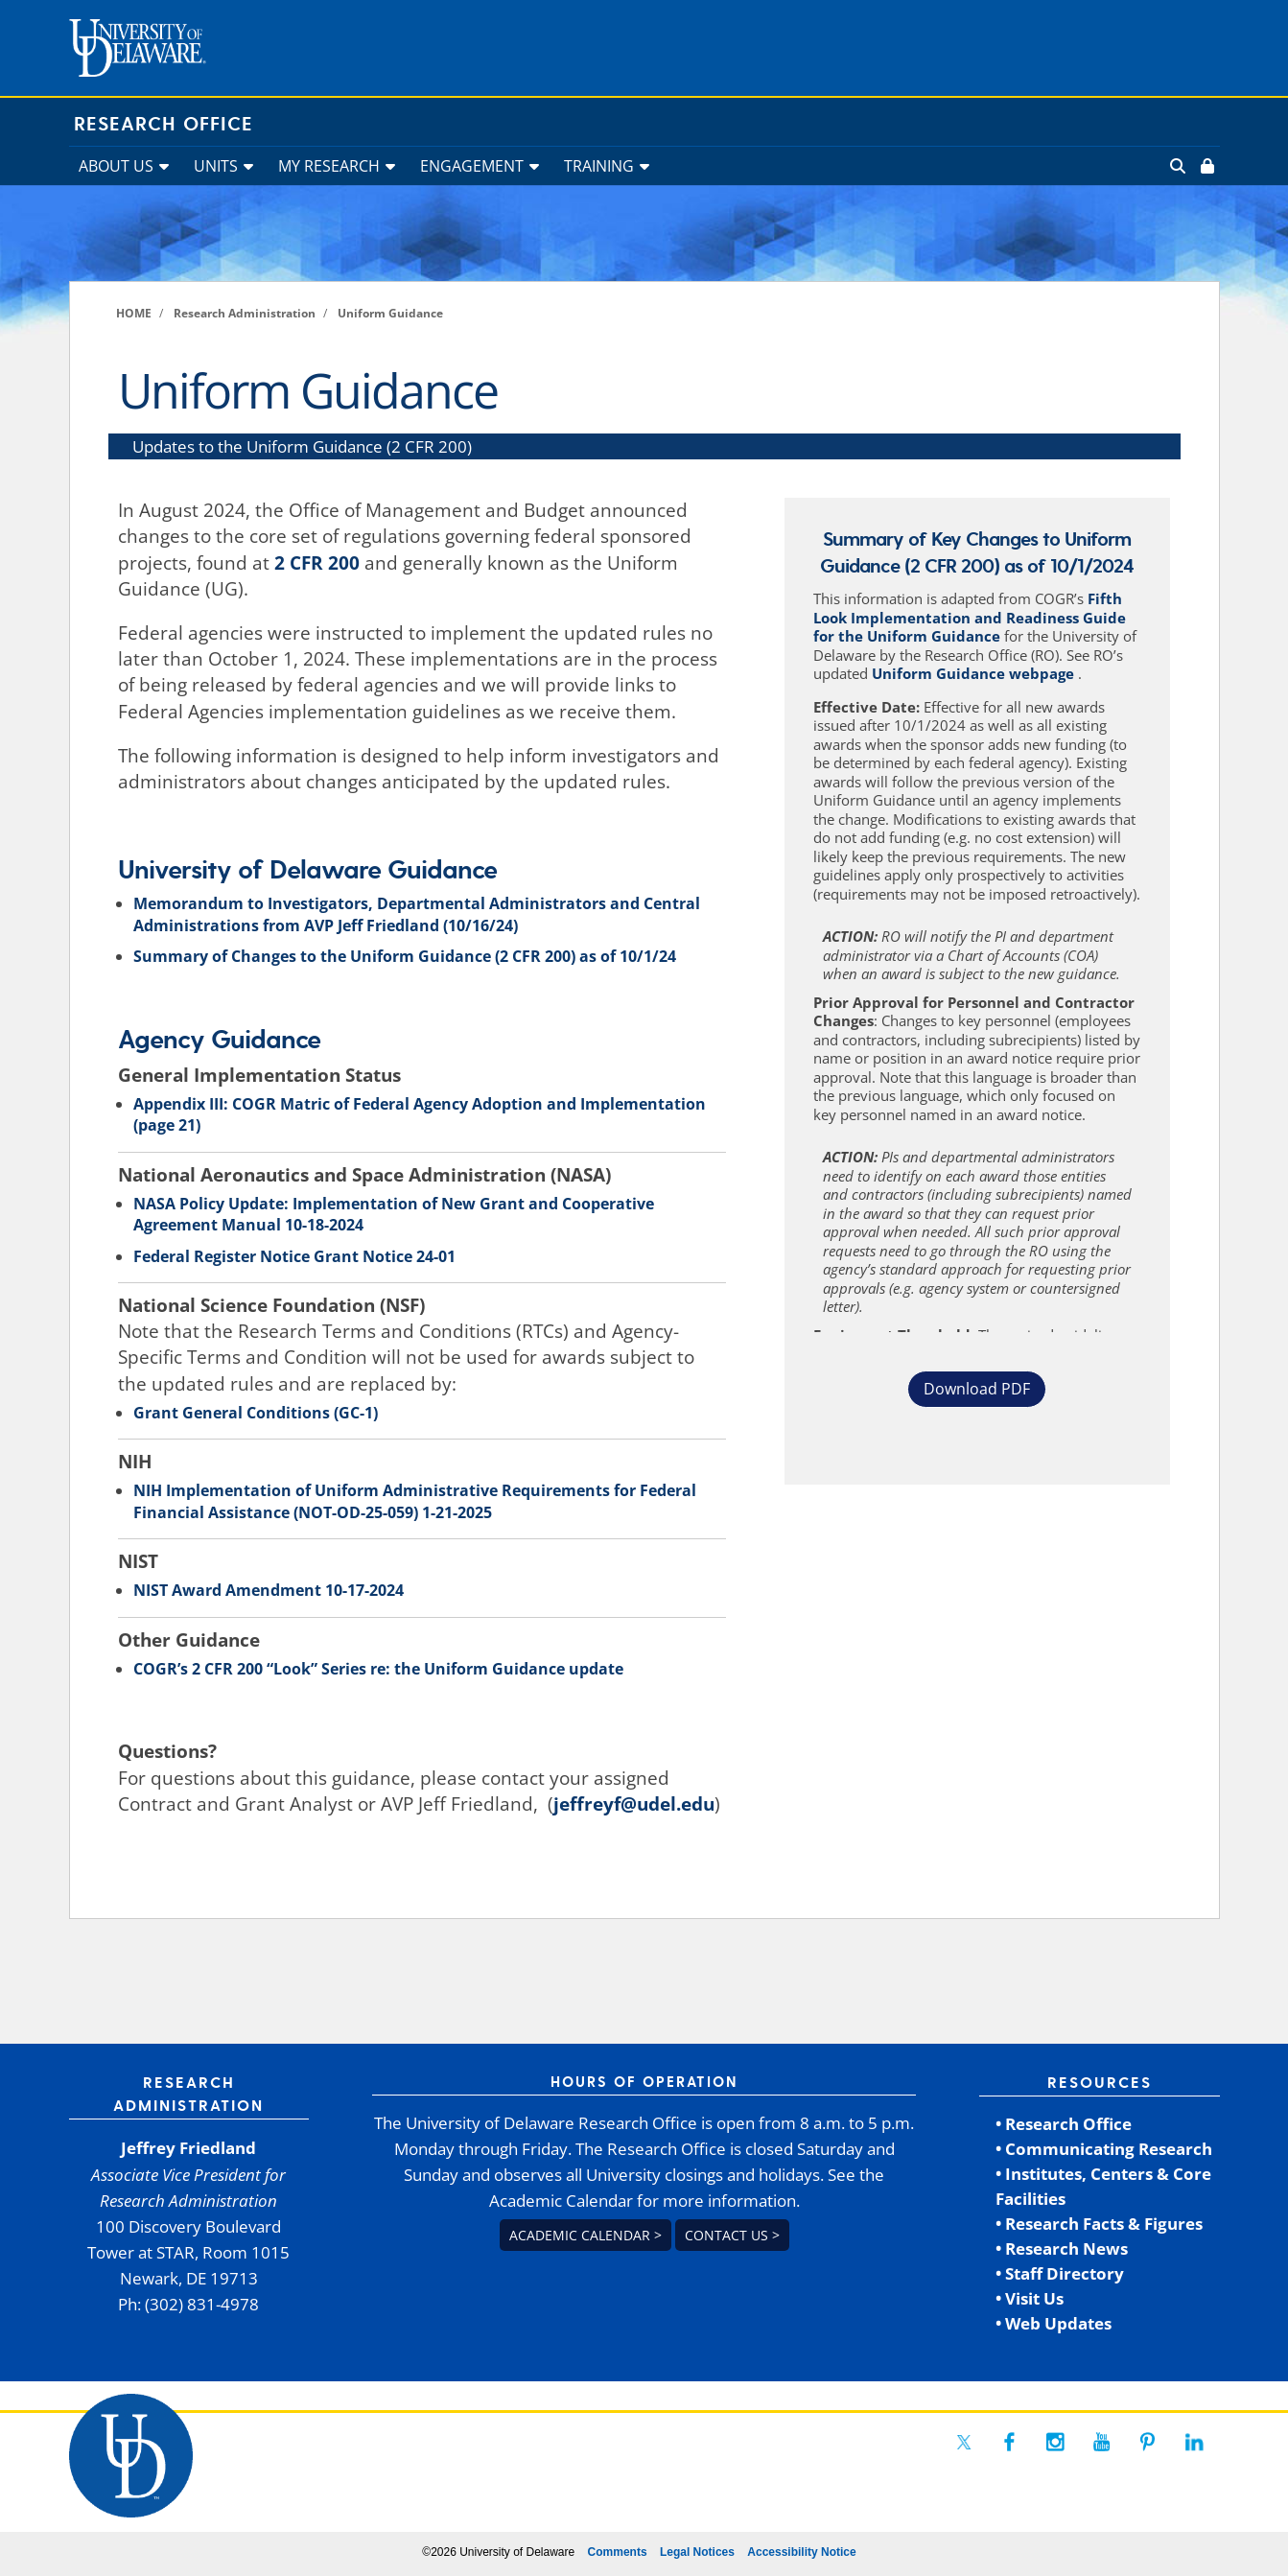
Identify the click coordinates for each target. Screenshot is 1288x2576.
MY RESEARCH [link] (329, 165)
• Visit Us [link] (1029, 2298)
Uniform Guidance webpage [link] (975, 673)
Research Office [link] (163, 124)
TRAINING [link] (599, 165)
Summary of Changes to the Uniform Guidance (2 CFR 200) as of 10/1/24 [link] (404, 956)
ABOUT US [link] (116, 165)
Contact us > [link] (732, 2235)
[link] (1205, 166)
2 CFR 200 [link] (317, 562)
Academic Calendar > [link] (585, 2235)
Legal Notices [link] (697, 2552)
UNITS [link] (216, 165)
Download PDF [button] (977, 1388)
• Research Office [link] (1063, 2124)
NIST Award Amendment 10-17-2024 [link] (268, 1590)
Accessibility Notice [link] (801, 2552)
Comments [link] (617, 2552)
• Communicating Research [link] (1103, 2149)
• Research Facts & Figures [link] (1099, 2224)
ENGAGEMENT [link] (472, 165)
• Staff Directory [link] (1059, 2273)
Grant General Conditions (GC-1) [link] (255, 1412)
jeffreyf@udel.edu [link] (633, 1803)
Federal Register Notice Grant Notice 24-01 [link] (294, 1256)
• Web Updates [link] (1053, 2323)
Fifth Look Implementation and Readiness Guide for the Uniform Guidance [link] (969, 617)
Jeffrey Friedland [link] (188, 2148)
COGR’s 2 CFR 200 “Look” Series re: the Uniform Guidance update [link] (378, 1668)
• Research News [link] (1061, 2248)
